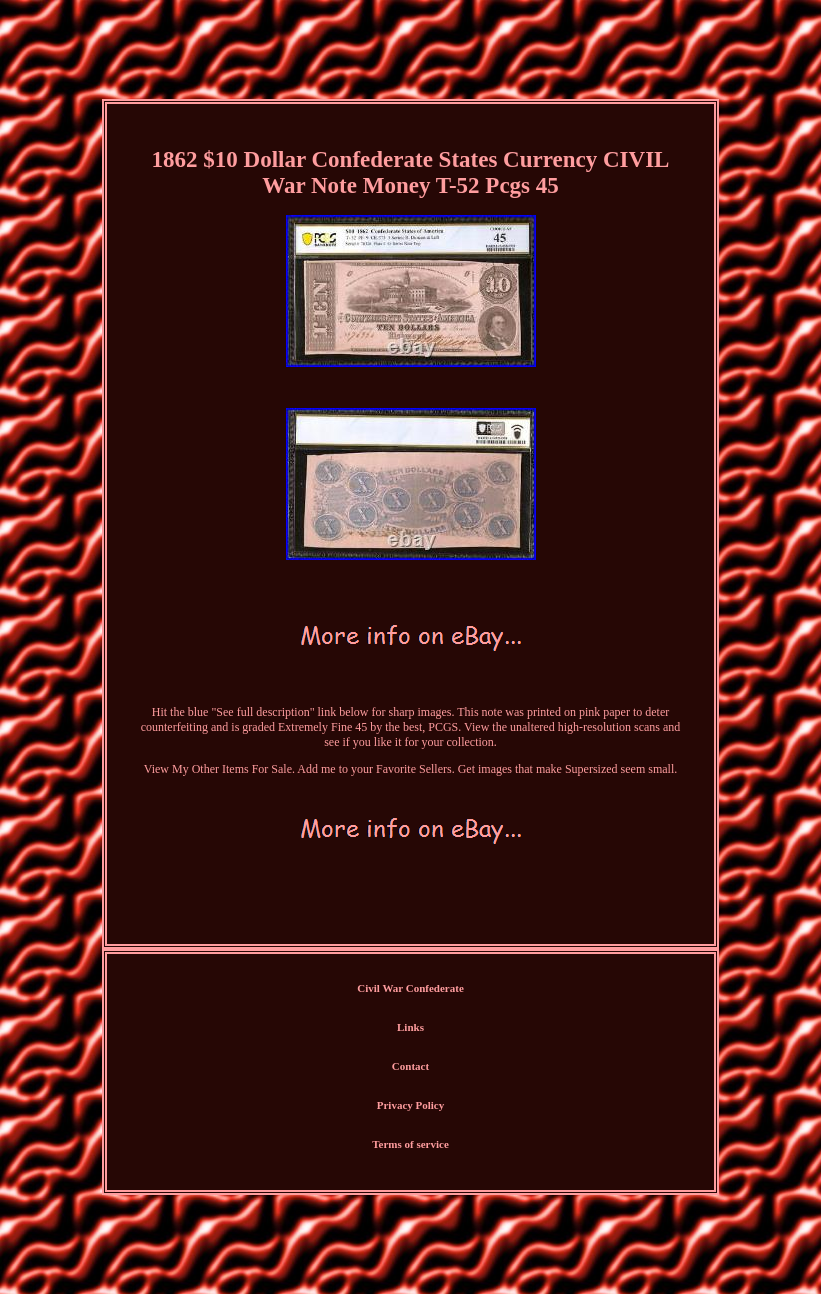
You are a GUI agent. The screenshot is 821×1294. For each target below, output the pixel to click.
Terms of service (410, 1144)
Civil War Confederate (410, 988)
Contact (410, 1066)
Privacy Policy (411, 1105)
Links (410, 1027)
